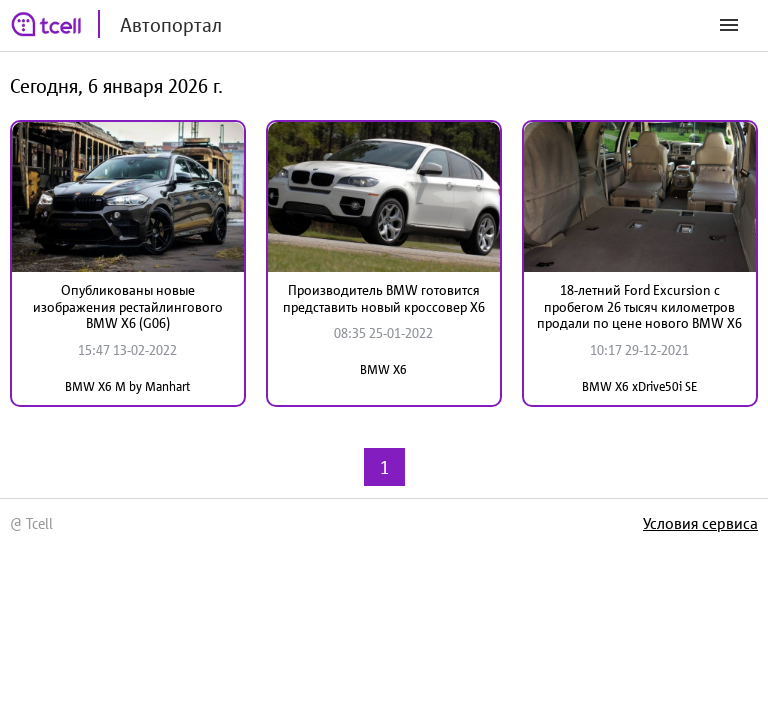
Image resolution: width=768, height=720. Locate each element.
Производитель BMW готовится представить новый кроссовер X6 (384, 298)
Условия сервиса (700, 523)
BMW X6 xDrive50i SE (639, 386)
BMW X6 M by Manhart (127, 386)
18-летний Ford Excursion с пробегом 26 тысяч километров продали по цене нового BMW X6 (639, 307)
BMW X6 (383, 369)
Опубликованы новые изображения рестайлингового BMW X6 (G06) (128, 307)
